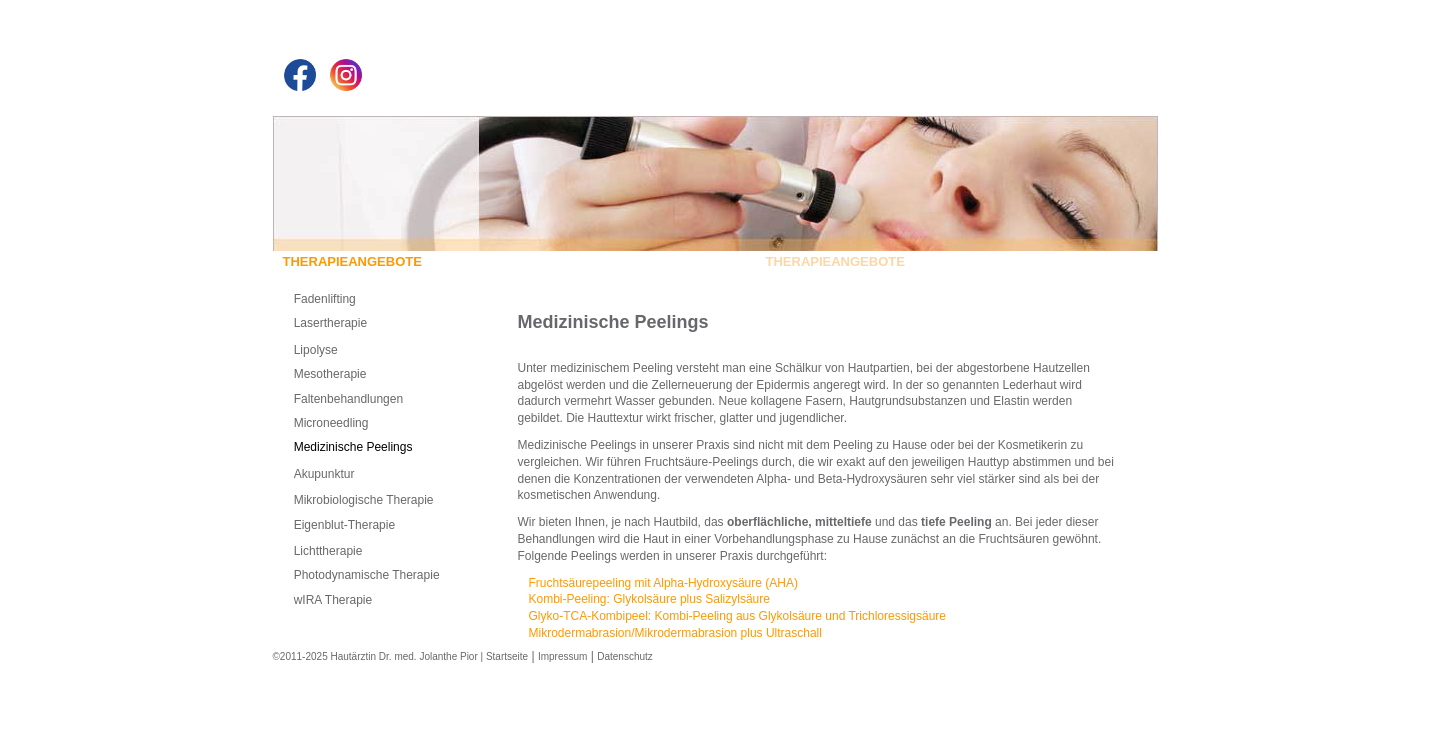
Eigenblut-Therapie (344, 525)
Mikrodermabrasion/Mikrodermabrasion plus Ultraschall (675, 633)
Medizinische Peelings (353, 447)
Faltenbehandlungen (348, 399)
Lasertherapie (330, 323)
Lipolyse (316, 350)
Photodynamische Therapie (367, 575)
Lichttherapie (328, 551)
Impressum (562, 656)
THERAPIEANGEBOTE (843, 261)
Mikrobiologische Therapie (364, 500)
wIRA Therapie (333, 600)
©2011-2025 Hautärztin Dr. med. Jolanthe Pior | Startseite (401, 656)
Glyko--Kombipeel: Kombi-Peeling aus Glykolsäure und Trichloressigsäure (738, 616)
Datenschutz (625, 656)
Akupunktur (324, 474)
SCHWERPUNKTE (699, 261)
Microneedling (331, 423)
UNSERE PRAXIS (573, 261)
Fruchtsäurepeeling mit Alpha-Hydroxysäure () (663, 583)
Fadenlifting (325, 299)
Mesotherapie (330, 374)
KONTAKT (954, 261)
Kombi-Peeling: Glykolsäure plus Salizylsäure (649, 599)
